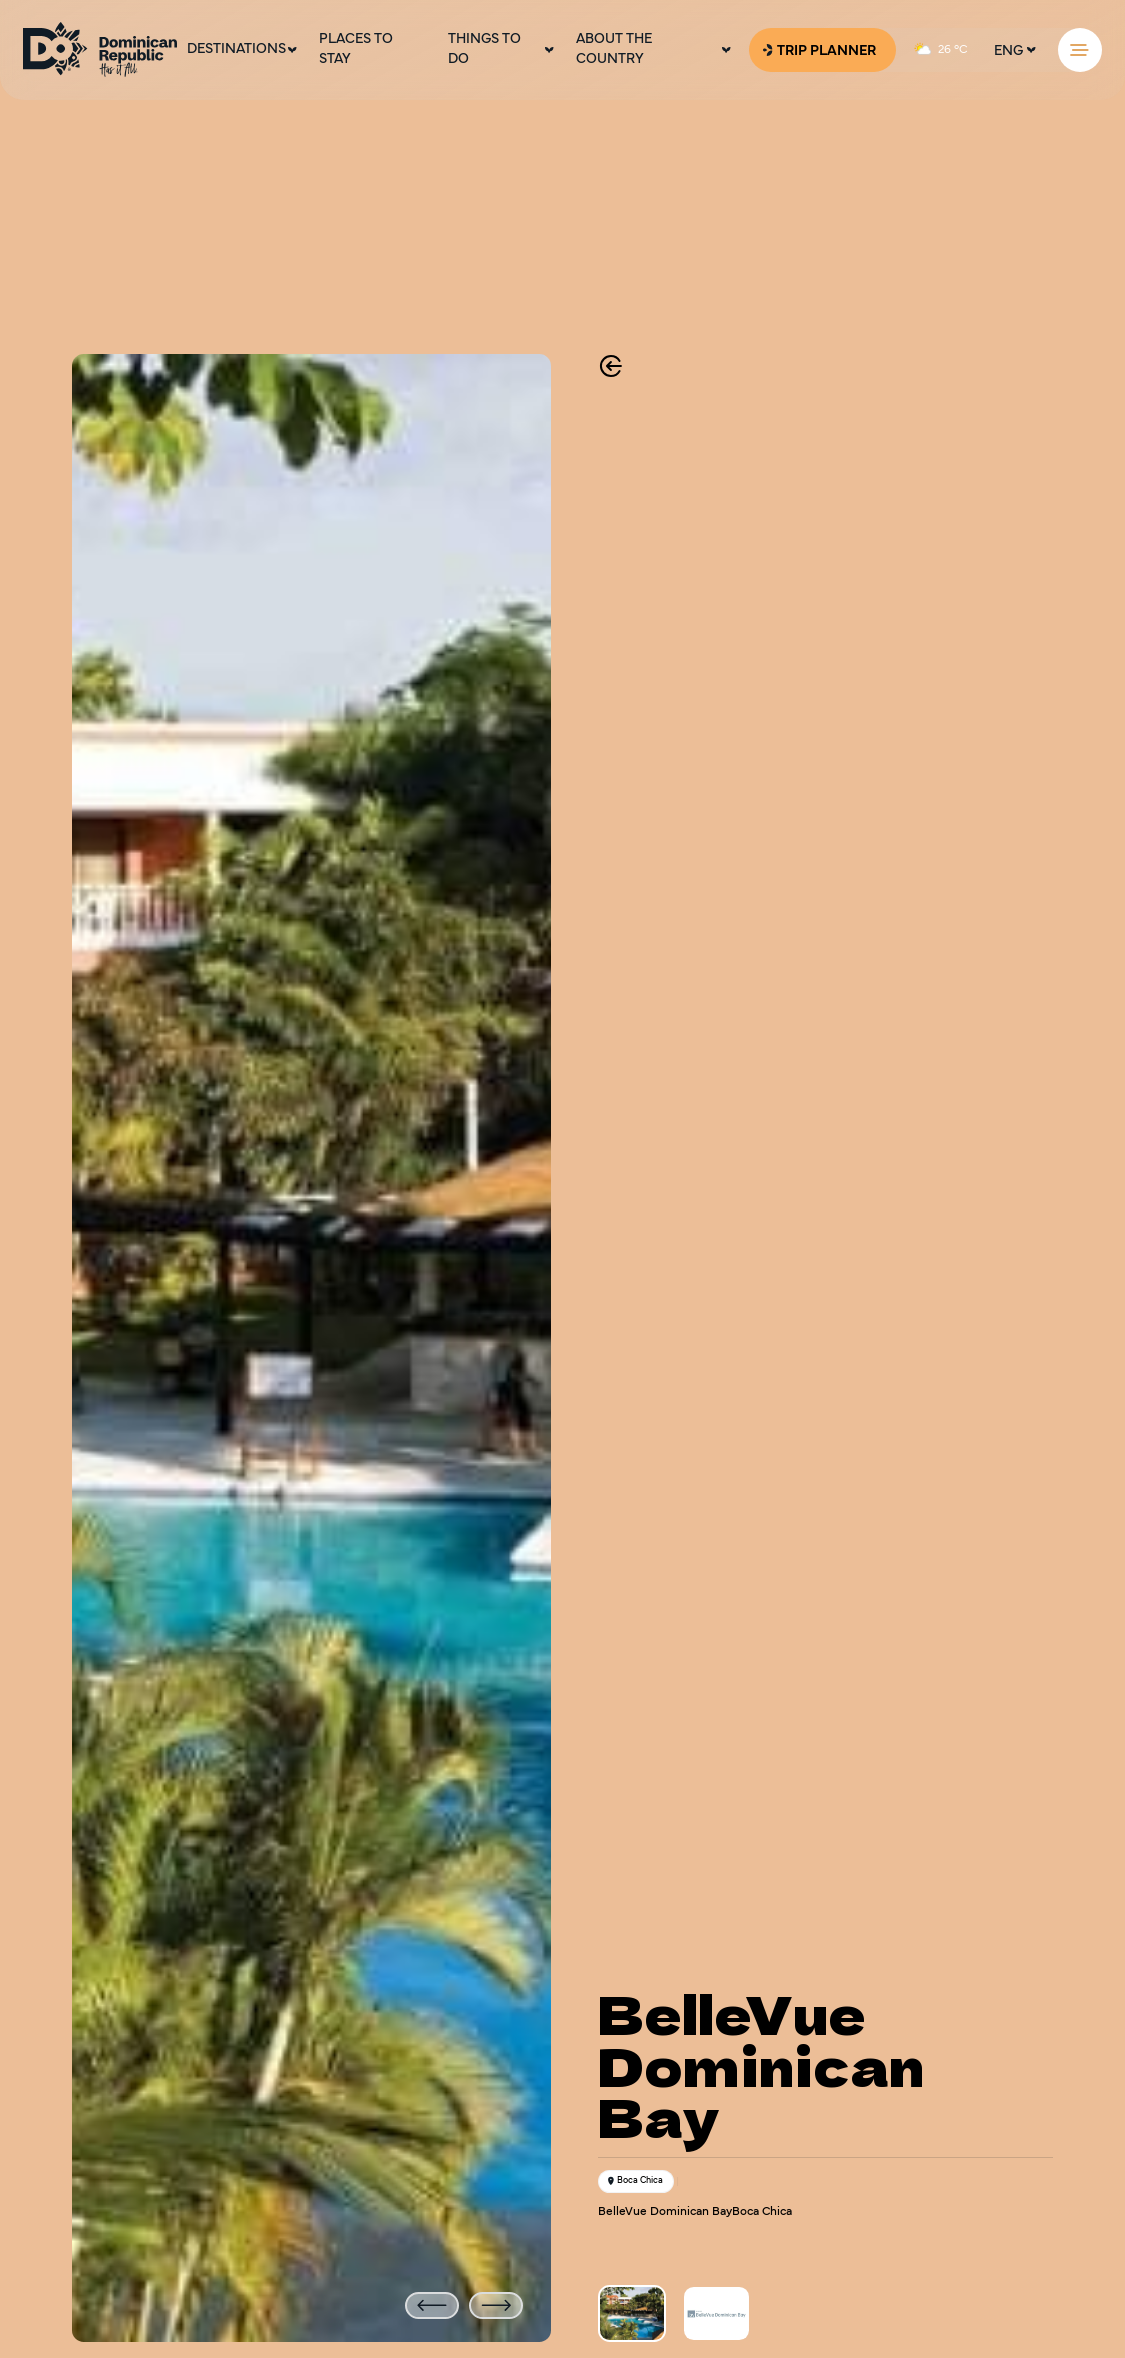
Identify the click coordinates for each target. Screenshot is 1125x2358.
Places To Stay (356, 49)
